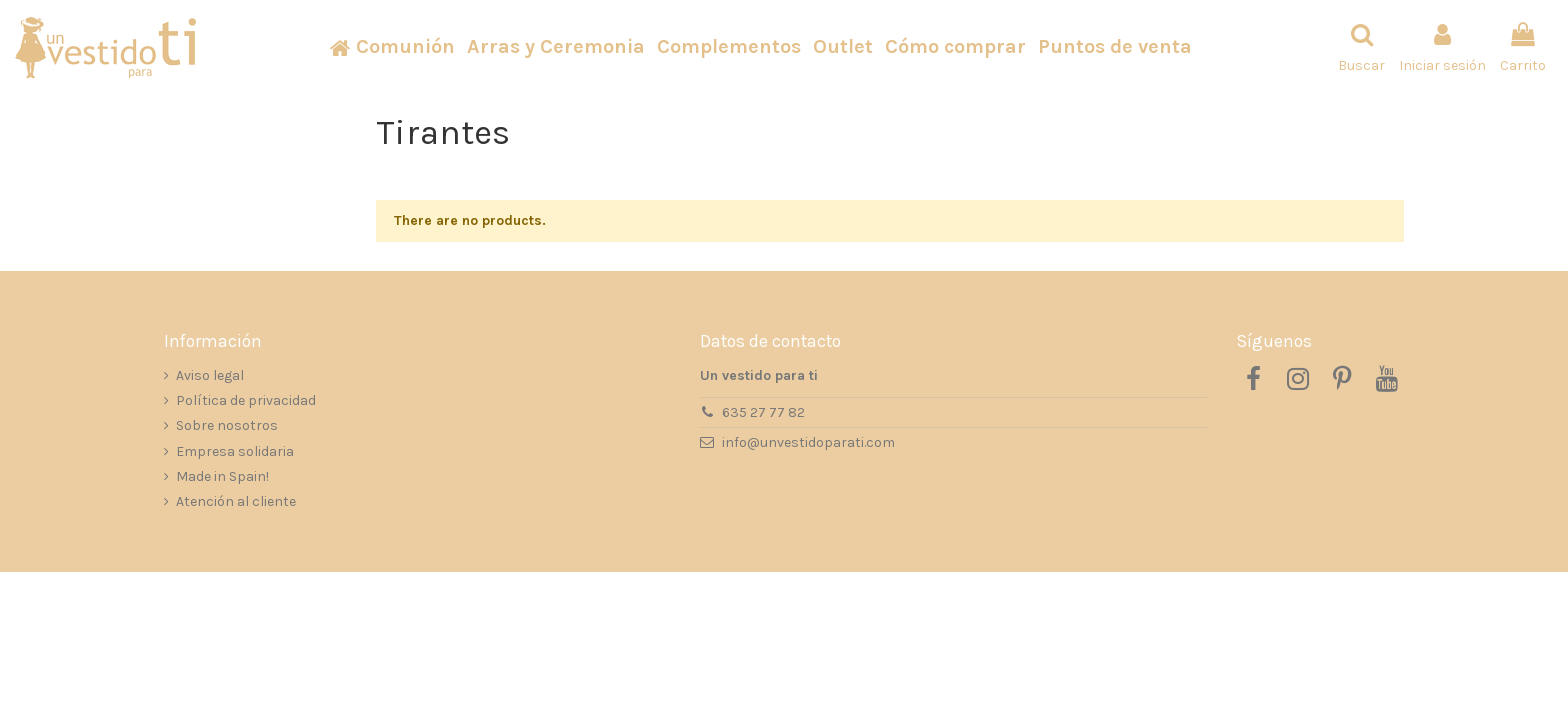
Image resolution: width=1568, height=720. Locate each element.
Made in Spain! (222, 476)
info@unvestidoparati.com (808, 442)
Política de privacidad (246, 400)
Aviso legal (210, 375)
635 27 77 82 (763, 412)
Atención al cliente (236, 501)
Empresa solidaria (235, 451)
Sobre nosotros (227, 425)
